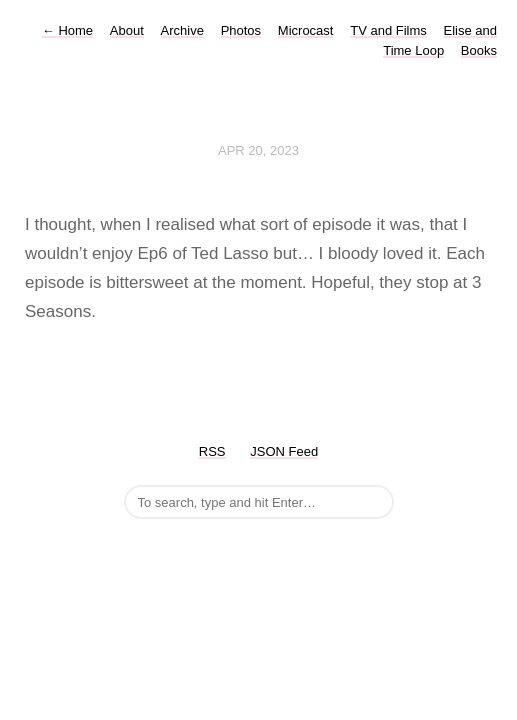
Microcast (306, 30)
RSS (212, 451)
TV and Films (388, 30)
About (127, 30)
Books (479, 50)
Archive (182, 30)
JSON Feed (284, 451)
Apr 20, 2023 (258, 150)
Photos (241, 30)
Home (67, 30)
